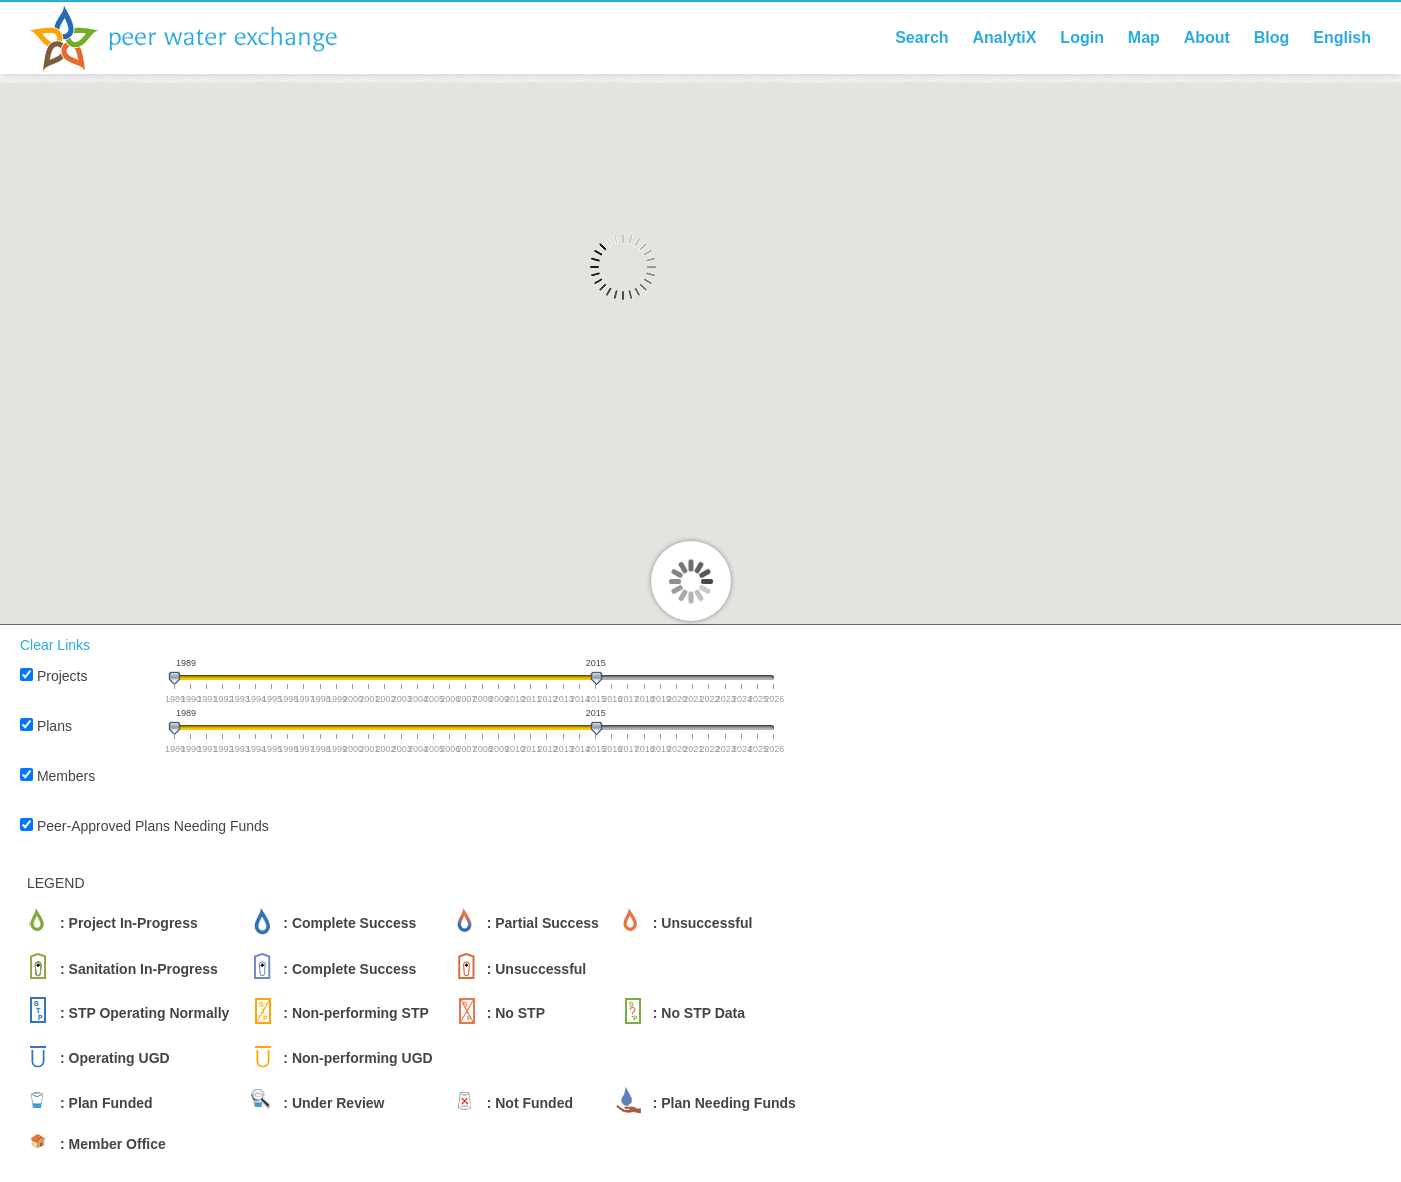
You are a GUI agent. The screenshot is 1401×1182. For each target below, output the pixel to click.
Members (66, 776)
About (1207, 37)
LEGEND (56, 883)
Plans (54, 726)
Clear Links (55, 645)
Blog (1272, 37)
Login (1082, 37)
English (1342, 37)
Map (1144, 37)
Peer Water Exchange (200, 38)
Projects (62, 676)
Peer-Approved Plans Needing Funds (153, 826)
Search (921, 37)
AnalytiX (1004, 37)
